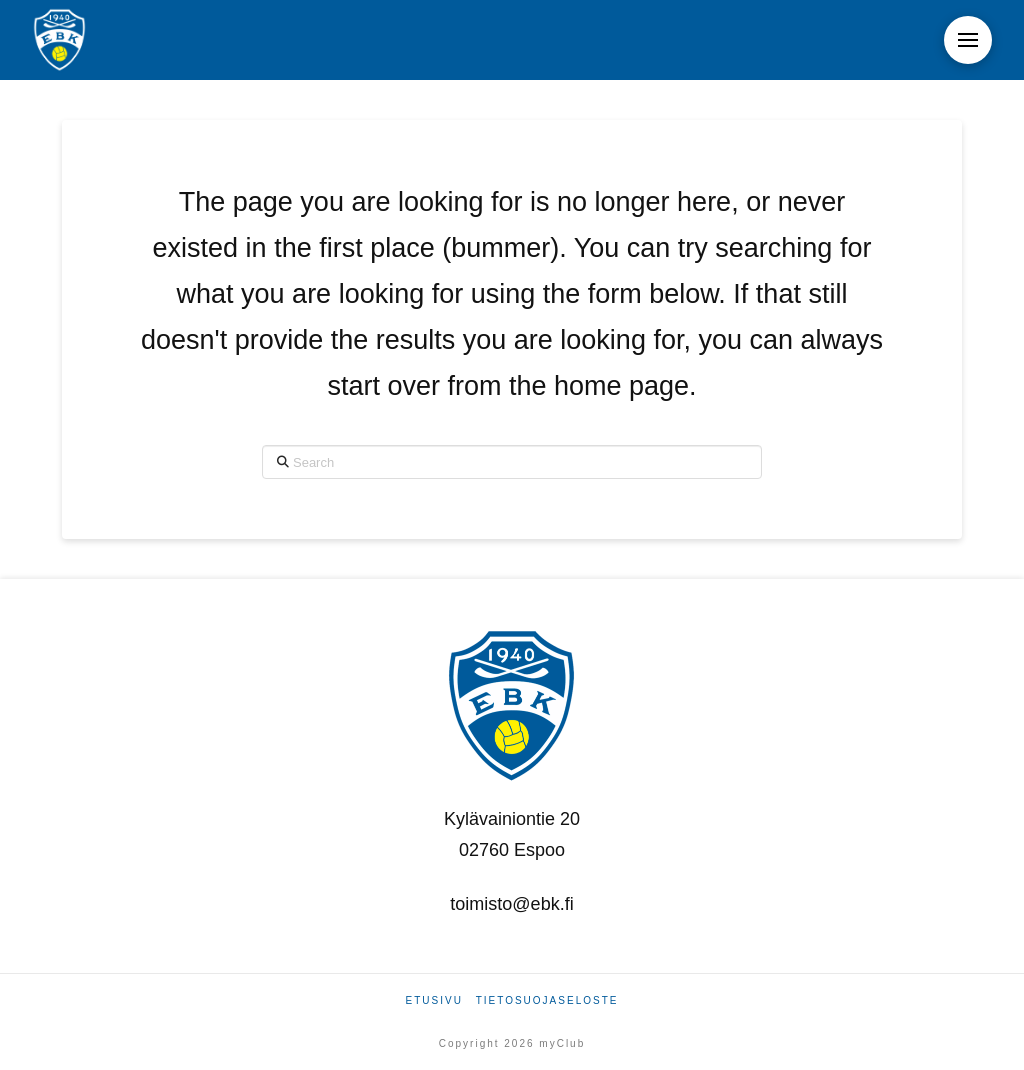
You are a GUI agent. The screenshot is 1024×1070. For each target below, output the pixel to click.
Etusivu (434, 1000)
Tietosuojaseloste (547, 1000)
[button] (968, 40)
